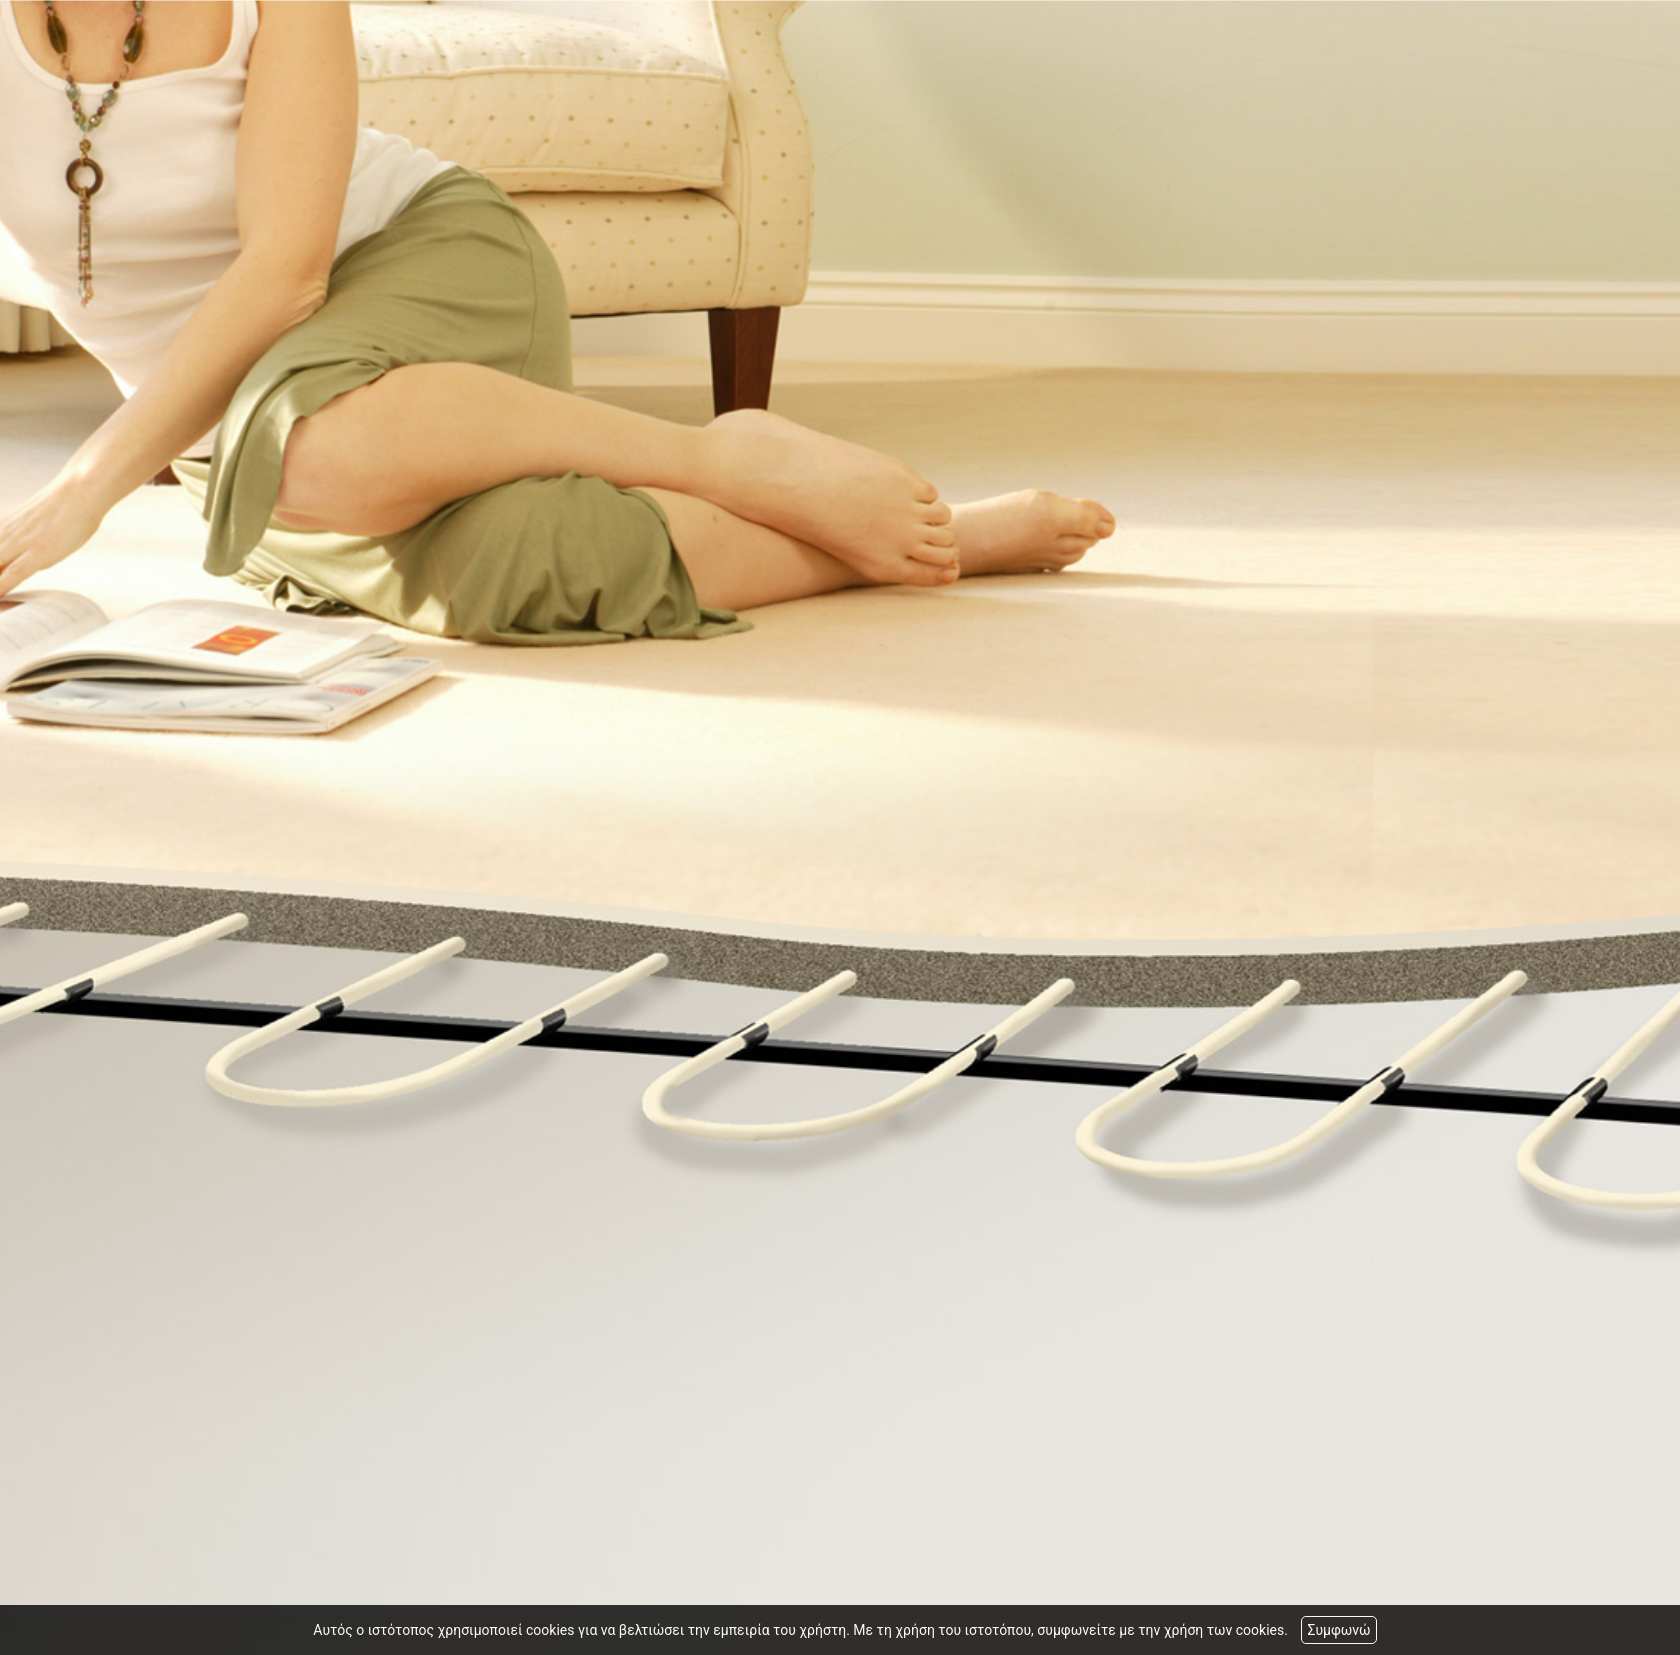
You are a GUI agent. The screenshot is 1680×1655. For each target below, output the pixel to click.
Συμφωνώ (1338, 1630)
